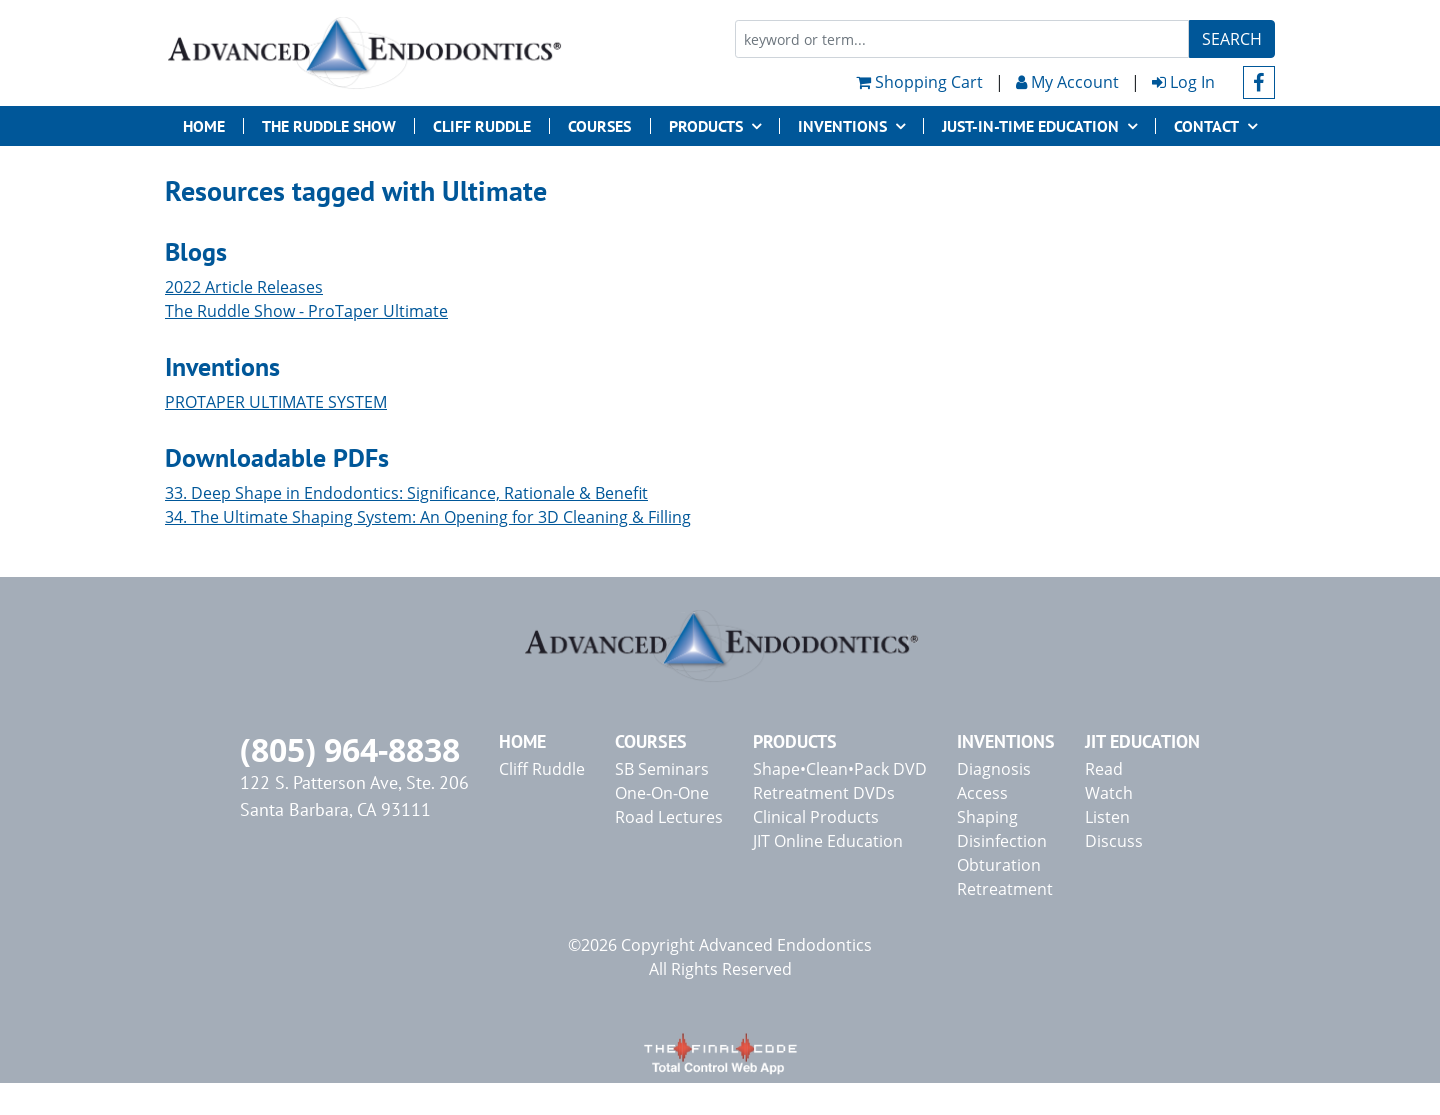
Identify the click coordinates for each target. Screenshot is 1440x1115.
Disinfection (1002, 841)
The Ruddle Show (329, 126)
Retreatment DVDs (824, 793)
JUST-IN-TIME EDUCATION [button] (1030, 126)
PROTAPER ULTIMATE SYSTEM (276, 402)
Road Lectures (669, 817)
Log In (1183, 82)
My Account (1067, 82)
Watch (1109, 793)
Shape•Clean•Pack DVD (840, 769)
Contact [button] (1206, 126)
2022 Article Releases (244, 287)
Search (1232, 39)
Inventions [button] (842, 126)
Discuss (1114, 841)
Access (982, 793)
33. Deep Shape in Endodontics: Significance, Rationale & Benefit (406, 493)
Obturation (999, 865)
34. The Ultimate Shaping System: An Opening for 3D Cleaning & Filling (428, 517)
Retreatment (1005, 889)
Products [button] (706, 126)
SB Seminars (662, 769)
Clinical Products (816, 817)
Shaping (987, 817)
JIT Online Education (828, 841)
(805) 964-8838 (350, 749)
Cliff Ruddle (482, 126)
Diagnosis (994, 769)
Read (1104, 769)
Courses (599, 126)
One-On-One (662, 793)
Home (204, 126)
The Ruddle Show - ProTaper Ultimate (306, 311)
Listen (1107, 817)
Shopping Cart (919, 82)
